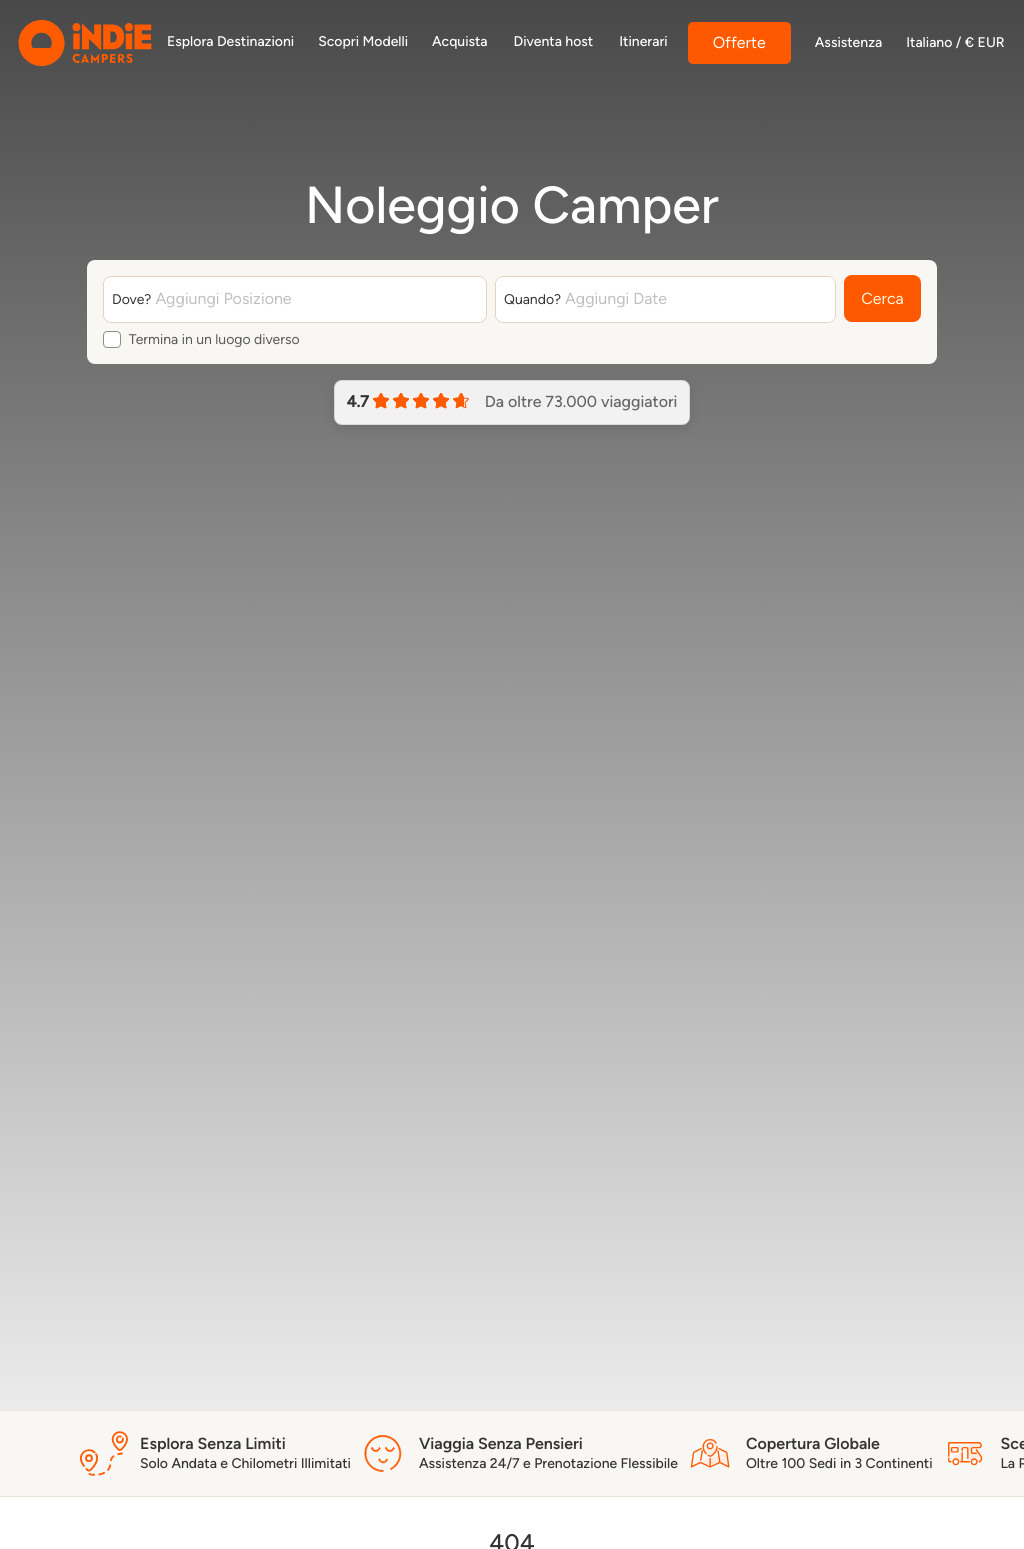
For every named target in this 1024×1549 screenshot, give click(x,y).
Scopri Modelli (363, 41)
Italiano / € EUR (955, 43)
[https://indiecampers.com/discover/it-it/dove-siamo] (230, 43)
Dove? (131, 299)
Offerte (739, 42)
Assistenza (848, 43)
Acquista (460, 41)
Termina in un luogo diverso (214, 340)
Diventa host (554, 41)
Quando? (532, 299)
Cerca (882, 299)
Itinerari (643, 41)
